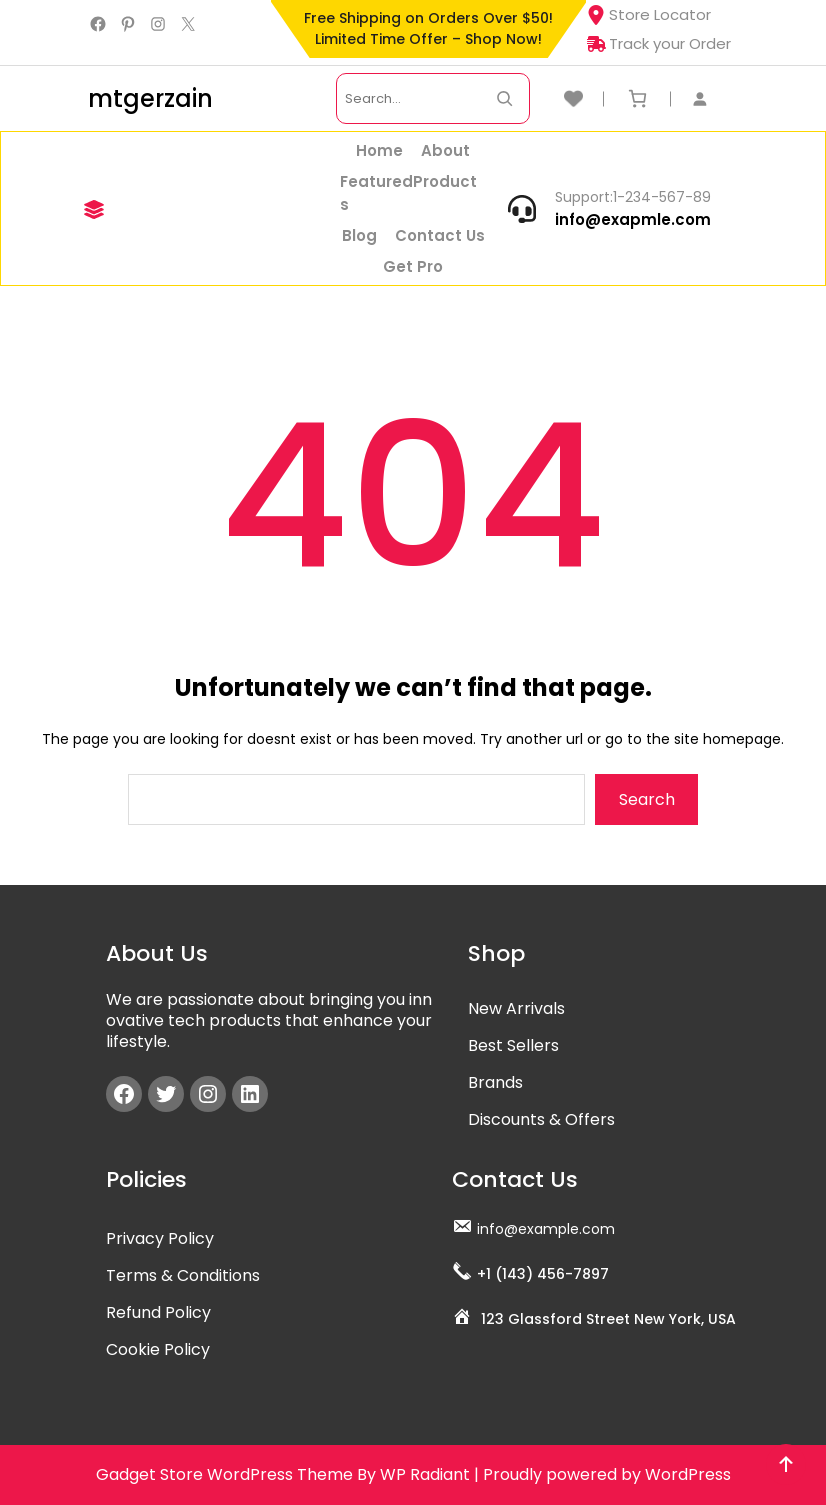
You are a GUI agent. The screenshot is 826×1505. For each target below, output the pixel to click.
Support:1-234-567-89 (633, 197)
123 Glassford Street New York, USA (608, 1319)
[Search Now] (504, 98)
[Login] (710, 98)
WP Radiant (425, 1474)
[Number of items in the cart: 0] (637, 98)
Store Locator (648, 14)
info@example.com (546, 1229)
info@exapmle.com (633, 219)
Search (647, 799)
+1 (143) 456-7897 (543, 1274)
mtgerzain (150, 98)
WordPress (688, 1474)
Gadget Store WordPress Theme (224, 1474)
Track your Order (658, 43)
